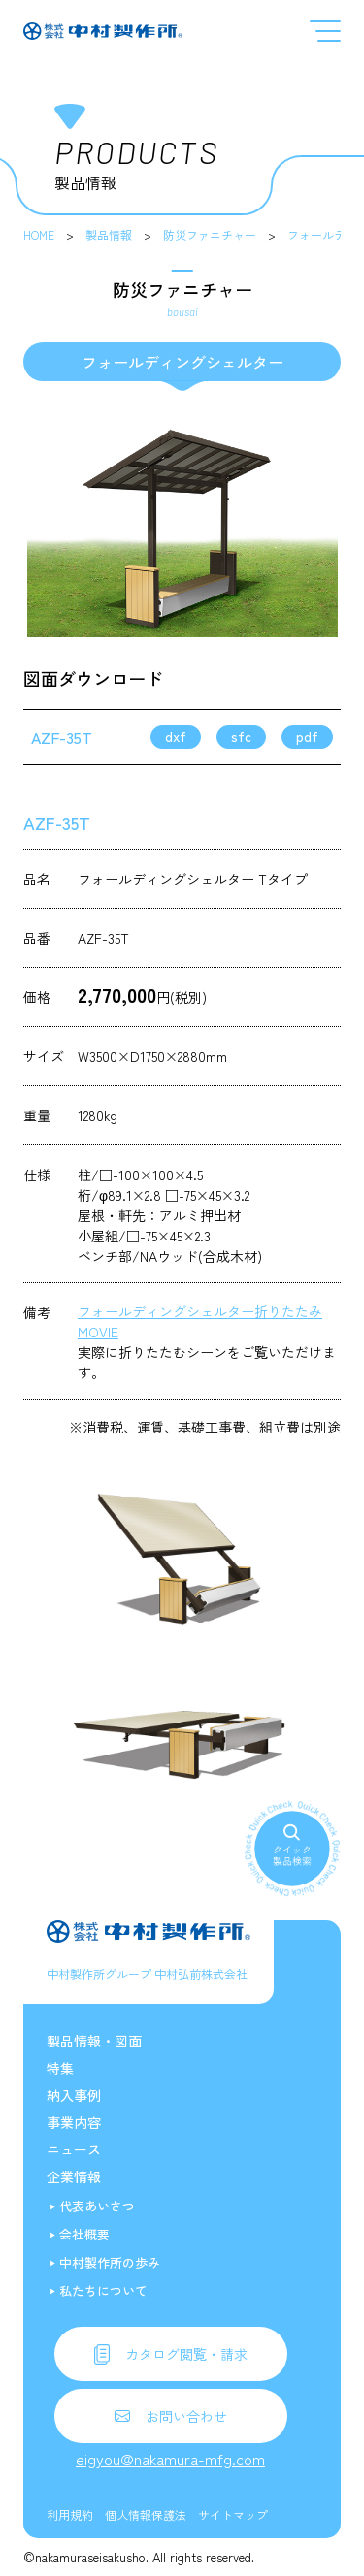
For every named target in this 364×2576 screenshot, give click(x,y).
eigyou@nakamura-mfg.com (170, 2458)
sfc (241, 736)
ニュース (74, 2149)
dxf (175, 736)
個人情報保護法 (145, 2514)
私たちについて (103, 2290)
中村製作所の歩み (109, 2262)
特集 (60, 2067)
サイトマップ (233, 2514)
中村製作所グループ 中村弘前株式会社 (147, 1973)
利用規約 (70, 2514)
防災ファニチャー (209, 234)
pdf (307, 736)
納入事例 (74, 2095)
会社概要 (84, 2234)
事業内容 (74, 2122)
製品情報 (108, 234)
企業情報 (74, 2176)
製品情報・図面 (94, 2040)
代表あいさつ (97, 2206)
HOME (38, 234)
